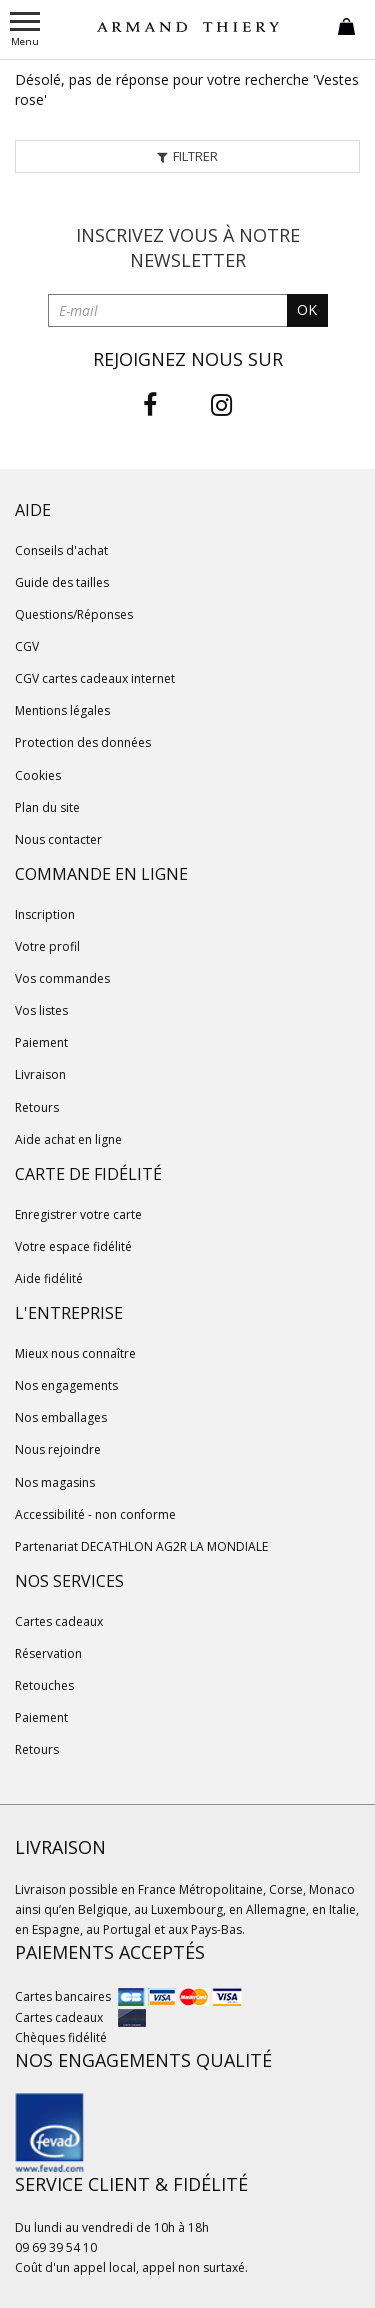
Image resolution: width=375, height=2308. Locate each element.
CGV (27, 646)
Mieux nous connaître (75, 1353)
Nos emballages (61, 1417)
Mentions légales (62, 710)
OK (307, 309)
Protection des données (83, 742)
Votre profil (47, 946)
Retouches (44, 1685)
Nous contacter (58, 839)
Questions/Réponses (74, 614)
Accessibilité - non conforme (95, 1514)
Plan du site (47, 807)
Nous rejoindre (58, 1449)
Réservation (48, 1653)
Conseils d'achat (61, 550)
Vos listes (41, 1010)
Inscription (45, 914)
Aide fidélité (49, 1278)
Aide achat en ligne (68, 1139)
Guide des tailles (62, 582)
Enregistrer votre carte (78, 1214)
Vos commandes (62, 978)
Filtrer (188, 156)
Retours (37, 1107)
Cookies (38, 775)
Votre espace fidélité (73, 1246)
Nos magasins (55, 1482)
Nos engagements (66, 1385)
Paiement (41, 1042)
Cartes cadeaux (59, 1621)
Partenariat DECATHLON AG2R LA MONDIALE (141, 1546)
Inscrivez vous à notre (188, 248)
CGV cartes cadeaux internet (95, 678)
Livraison (40, 1074)
